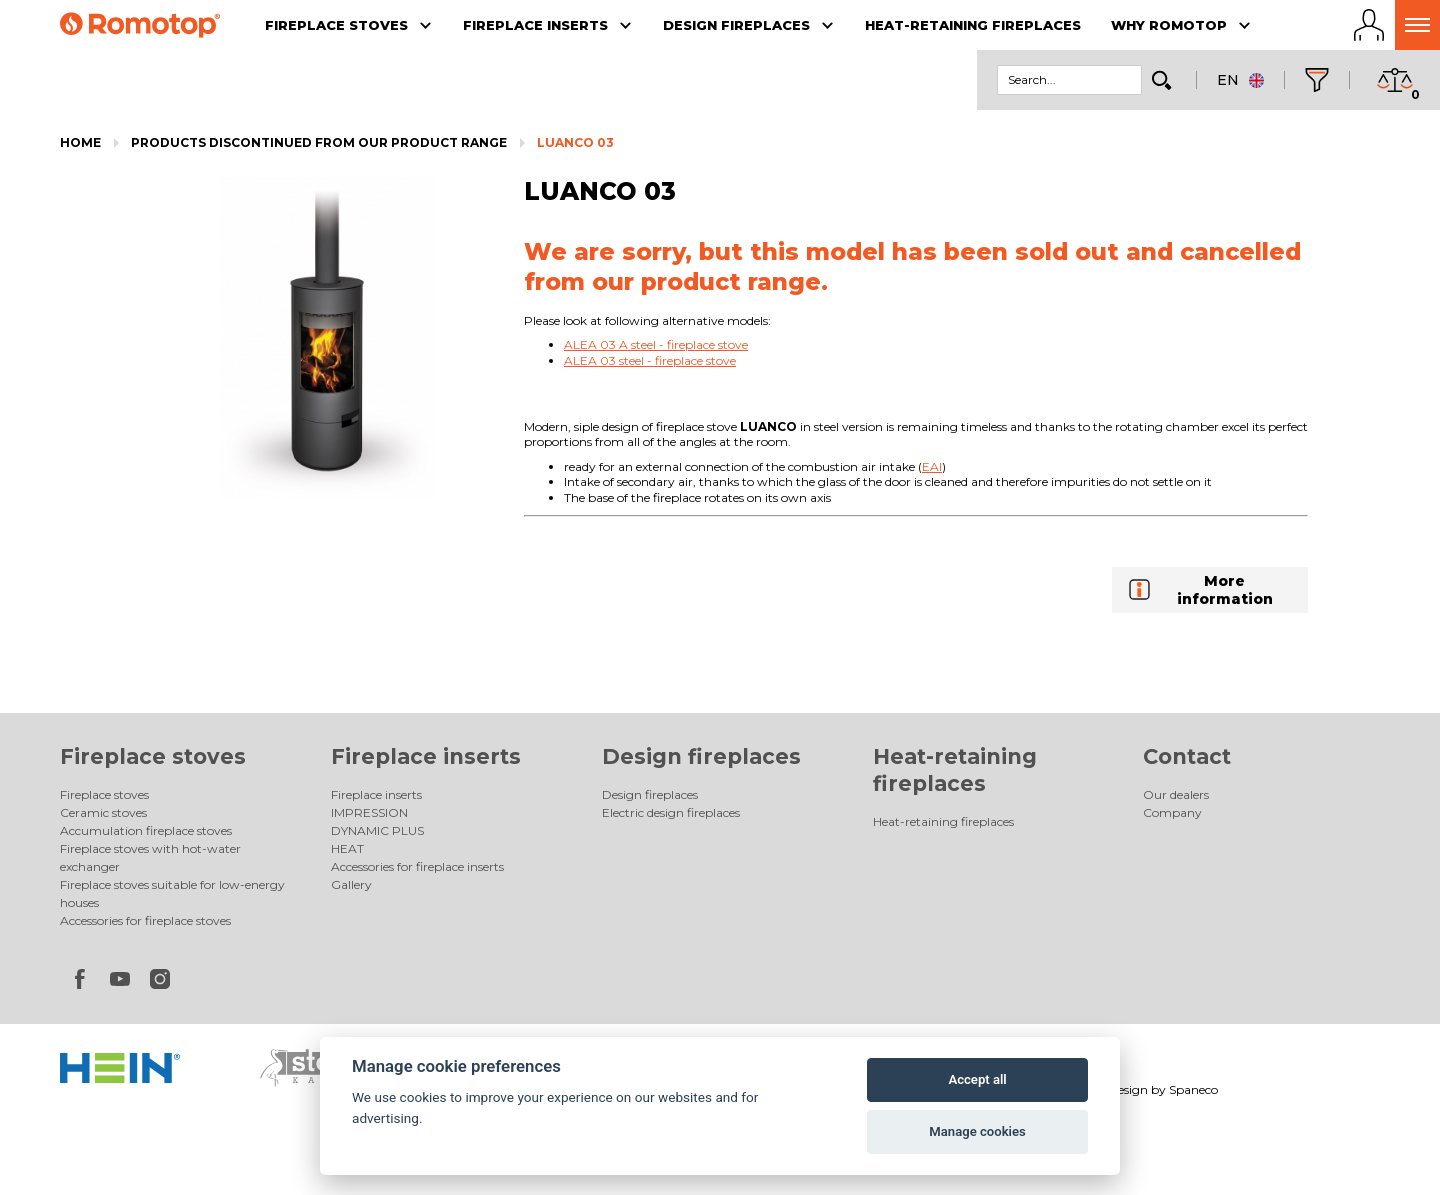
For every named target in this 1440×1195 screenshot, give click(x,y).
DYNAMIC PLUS (377, 830)
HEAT (347, 848)
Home (80, 142)
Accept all (977, 1079)
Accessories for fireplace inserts (417, 866)
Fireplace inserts (426, 756)
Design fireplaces (701, 756)
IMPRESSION (369, 812)
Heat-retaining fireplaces (943, 821)
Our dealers (1176, 794)
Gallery (351, 884)
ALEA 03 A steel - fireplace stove (656, 344)
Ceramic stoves (103, 812)
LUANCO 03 (575, 142)
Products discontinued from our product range (319, 142)
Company (1172, 812)
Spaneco (1193, 1089)
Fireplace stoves (153, 756)
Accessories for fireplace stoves (145, 920)
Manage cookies (977, 1131)
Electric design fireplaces (671, 812)
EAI (932, 466)
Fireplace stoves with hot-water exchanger (150, 857)
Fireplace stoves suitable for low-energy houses (172, 893)
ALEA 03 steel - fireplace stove (650, 360)
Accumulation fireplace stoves (146, 830)
